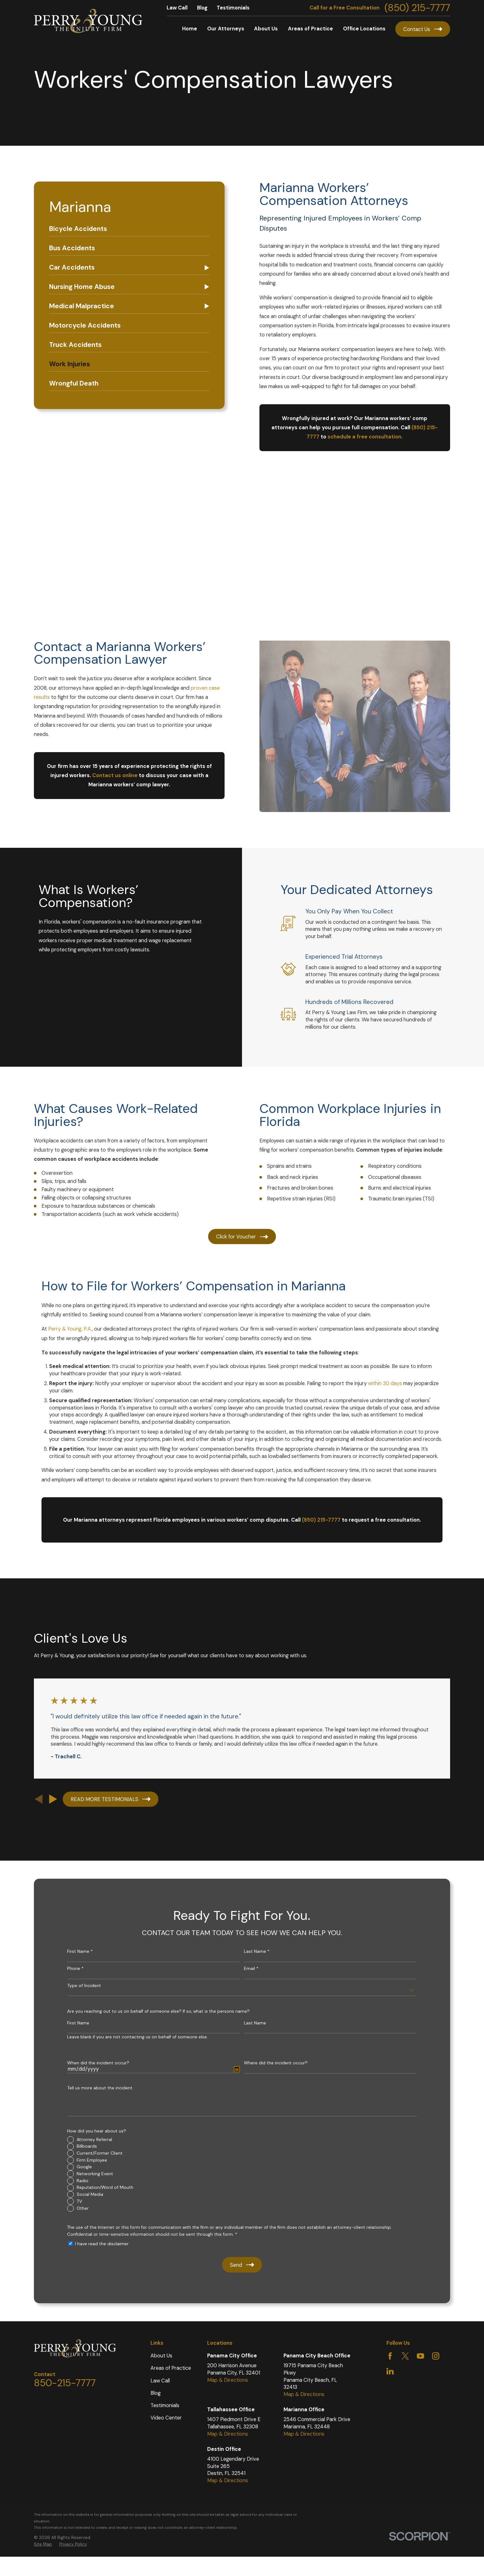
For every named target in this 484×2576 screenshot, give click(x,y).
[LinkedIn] (390, 2371)
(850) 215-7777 (417, 8)
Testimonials (233, 7)
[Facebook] (390, 2356)
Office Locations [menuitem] (364, 28)
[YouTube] (420, 2356)
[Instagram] (435, 2356)
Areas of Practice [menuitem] (310, 28)
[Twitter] (405, 2356)
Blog (202, 7)
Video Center (166, 2417)
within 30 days (385, 1393)
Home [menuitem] (189, 28)
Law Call (177, 7)
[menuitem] (129, 229)
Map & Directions (227, 2380)
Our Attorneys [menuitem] (225, 28)
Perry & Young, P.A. (70, 1338)
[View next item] (53, 1799)
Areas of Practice (170, 2368)
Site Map (43, 2544)
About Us (161, 2355)
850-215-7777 (65, 2383)
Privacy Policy (73, 2544)
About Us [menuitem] (266, 28)
